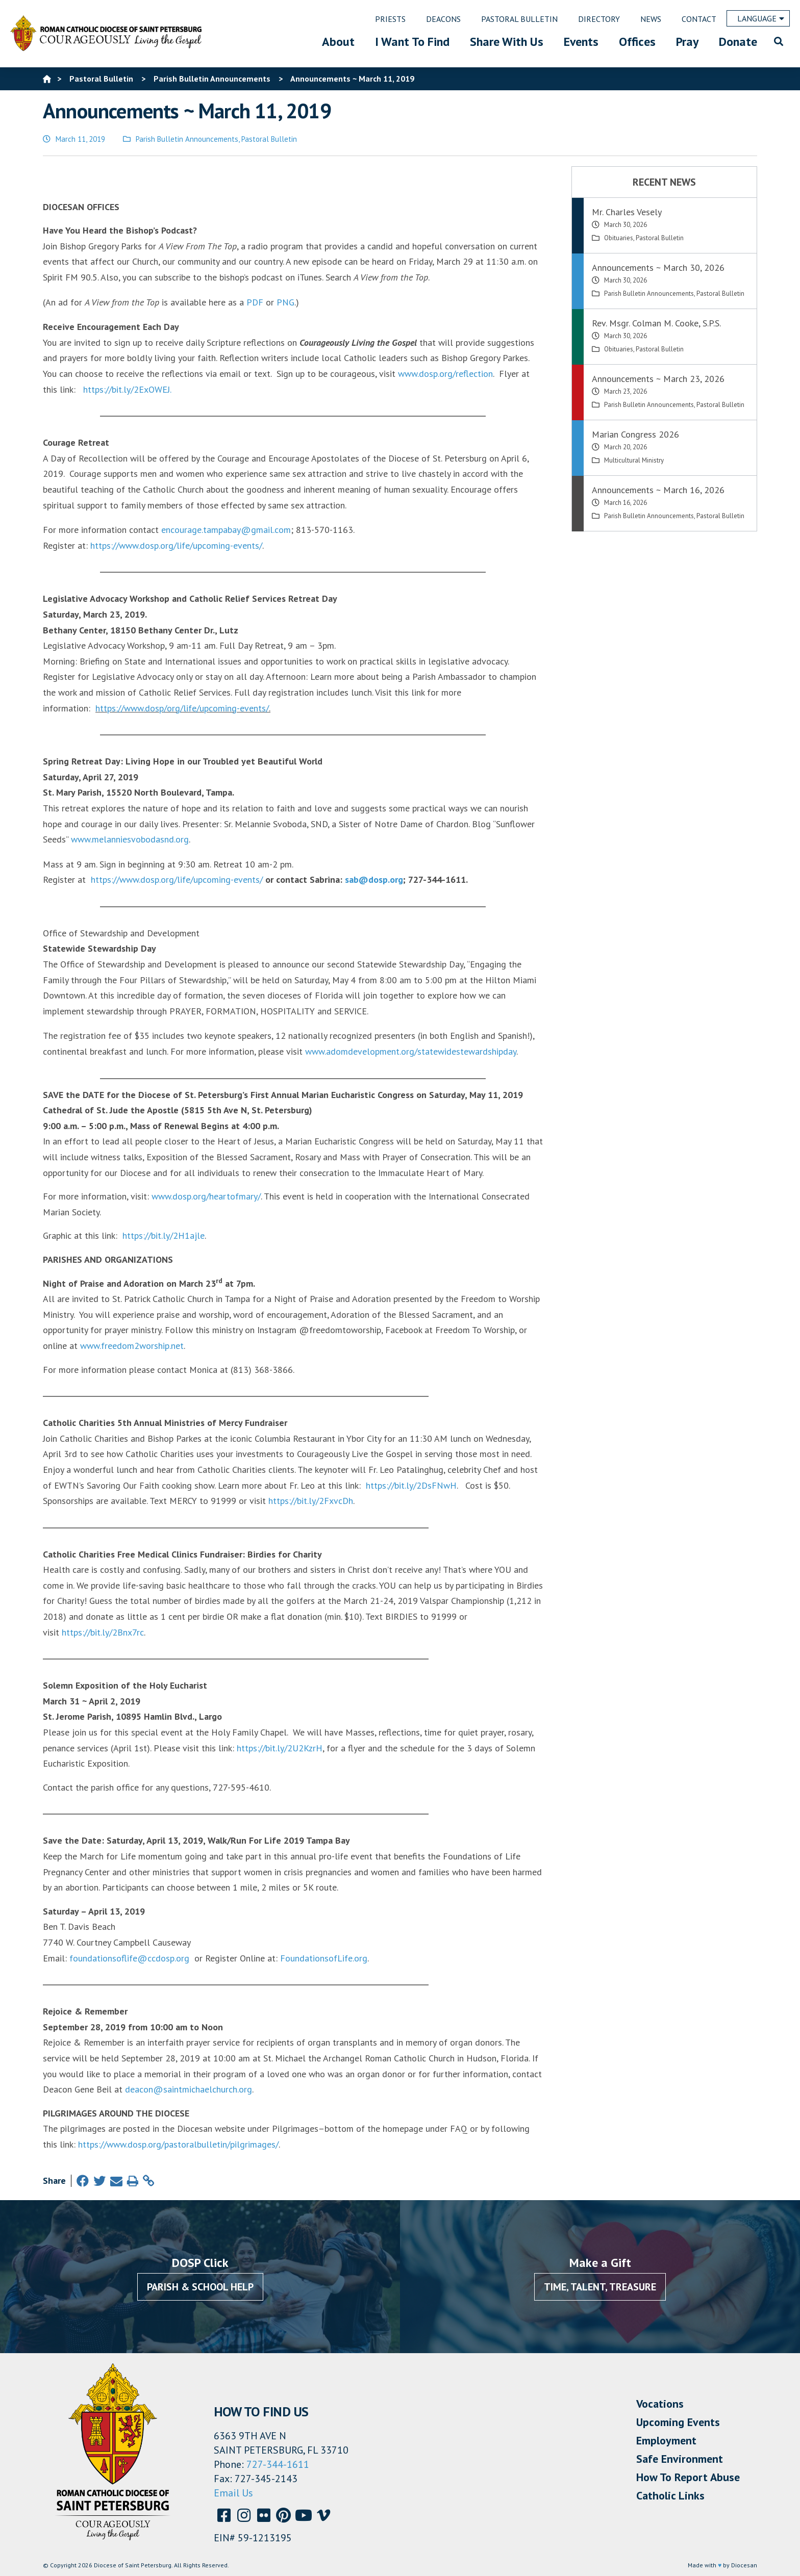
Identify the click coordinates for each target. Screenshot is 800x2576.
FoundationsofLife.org (323, 1958)
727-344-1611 (277, 2464)
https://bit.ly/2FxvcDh (310, 1501)
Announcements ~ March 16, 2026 (658, 490)
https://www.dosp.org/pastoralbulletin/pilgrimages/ (178, 2144)
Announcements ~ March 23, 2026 (658, 379)
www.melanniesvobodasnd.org (130, 839)
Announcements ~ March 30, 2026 (658, 267)
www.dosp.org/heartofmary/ (206, 1196)
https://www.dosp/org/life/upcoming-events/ (182, 708)
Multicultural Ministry (634, 460)
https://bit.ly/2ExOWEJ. (127, 389)
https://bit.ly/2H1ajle (163, 1235)
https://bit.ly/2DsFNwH (411, 1485)
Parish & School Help (200, 2286)
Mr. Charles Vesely (627, 212)
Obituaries (618, 238)
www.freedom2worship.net (132, 1345)
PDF (254, 302)
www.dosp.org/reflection (445, 373)
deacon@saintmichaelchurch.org (188, 2089)
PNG (285, 302)
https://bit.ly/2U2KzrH (279, 1748)
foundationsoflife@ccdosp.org (129, 1958)
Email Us (233, 2493)
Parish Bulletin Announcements (187, 139)
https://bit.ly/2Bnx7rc (103, 1632)
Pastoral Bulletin (269, 139)
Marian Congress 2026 (635, 434)
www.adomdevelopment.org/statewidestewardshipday (410, 1051)
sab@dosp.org (374, 879)
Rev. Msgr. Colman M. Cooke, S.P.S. (656, 323)
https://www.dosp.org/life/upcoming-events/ (176, 545)
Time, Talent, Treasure (600, 2286)
